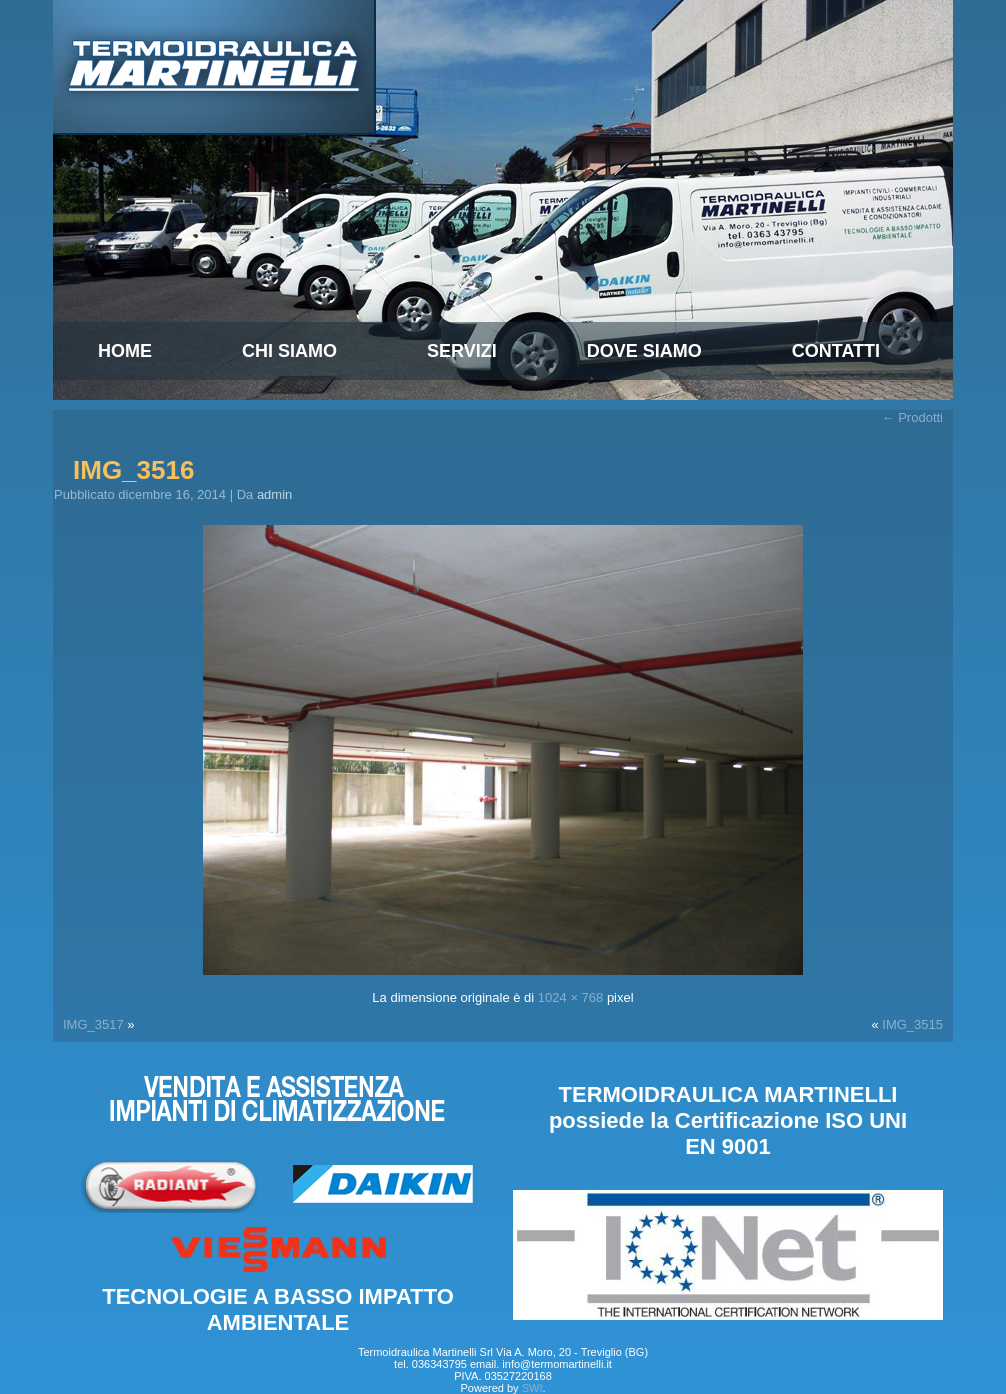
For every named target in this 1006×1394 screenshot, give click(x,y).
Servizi (462, 351)
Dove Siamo (644, 351)
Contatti (836, 351)
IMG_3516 (133, 470)
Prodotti (912, 417)
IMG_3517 (93, 1024)
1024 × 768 (570, 997)
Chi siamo (289, 351)
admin (274, 494)
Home (125, 351)
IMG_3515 (912, 1024)
